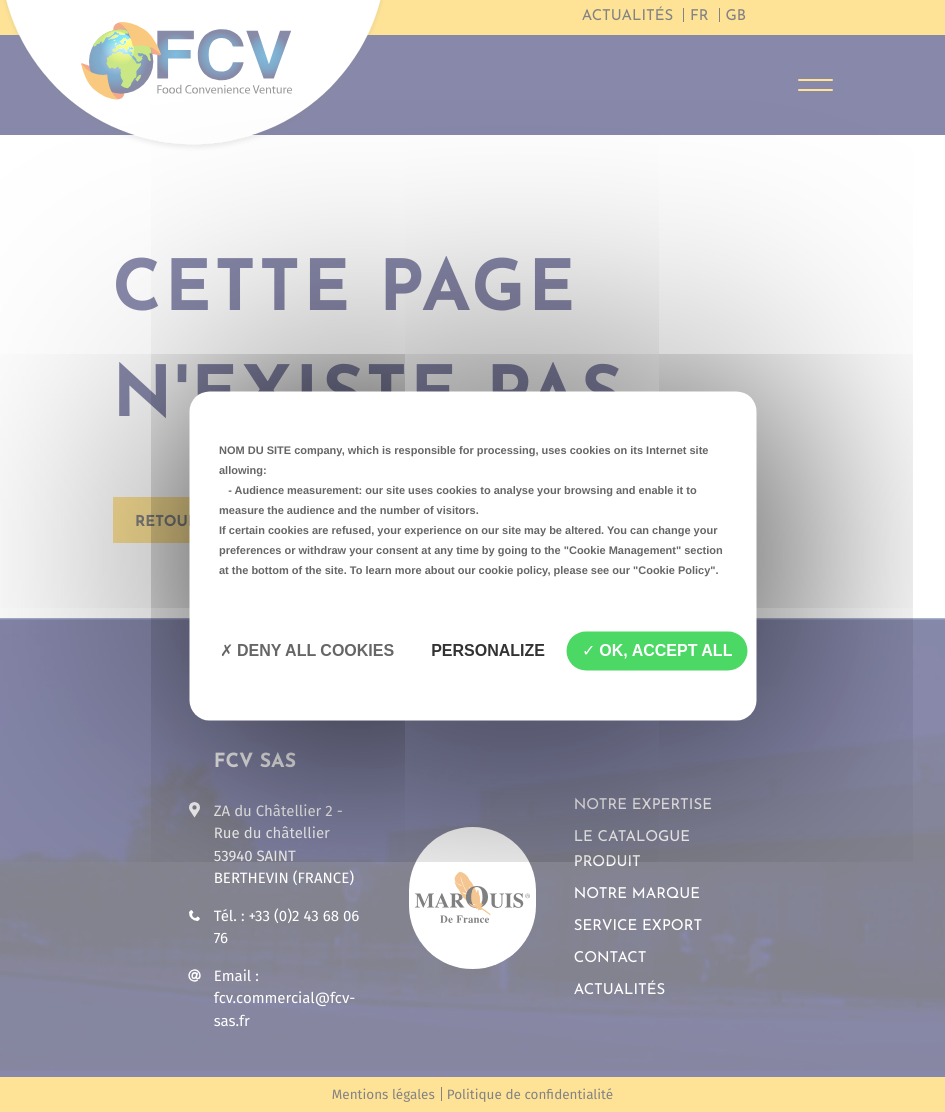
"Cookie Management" (622, 551)
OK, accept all (657, 650)
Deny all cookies (307, 650)
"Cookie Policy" (674, 571)
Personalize (488, 650)
